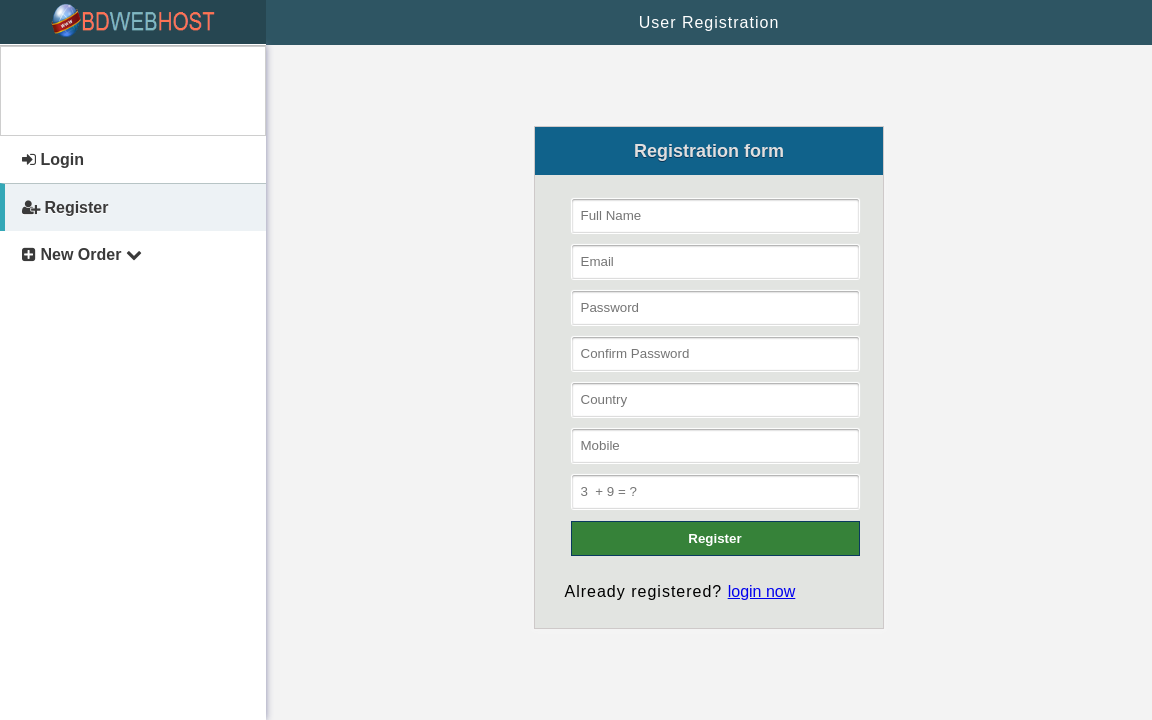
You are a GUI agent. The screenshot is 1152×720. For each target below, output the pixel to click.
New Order (82, 254)
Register (65, 207)
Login (53, 159)
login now (762, 591)
